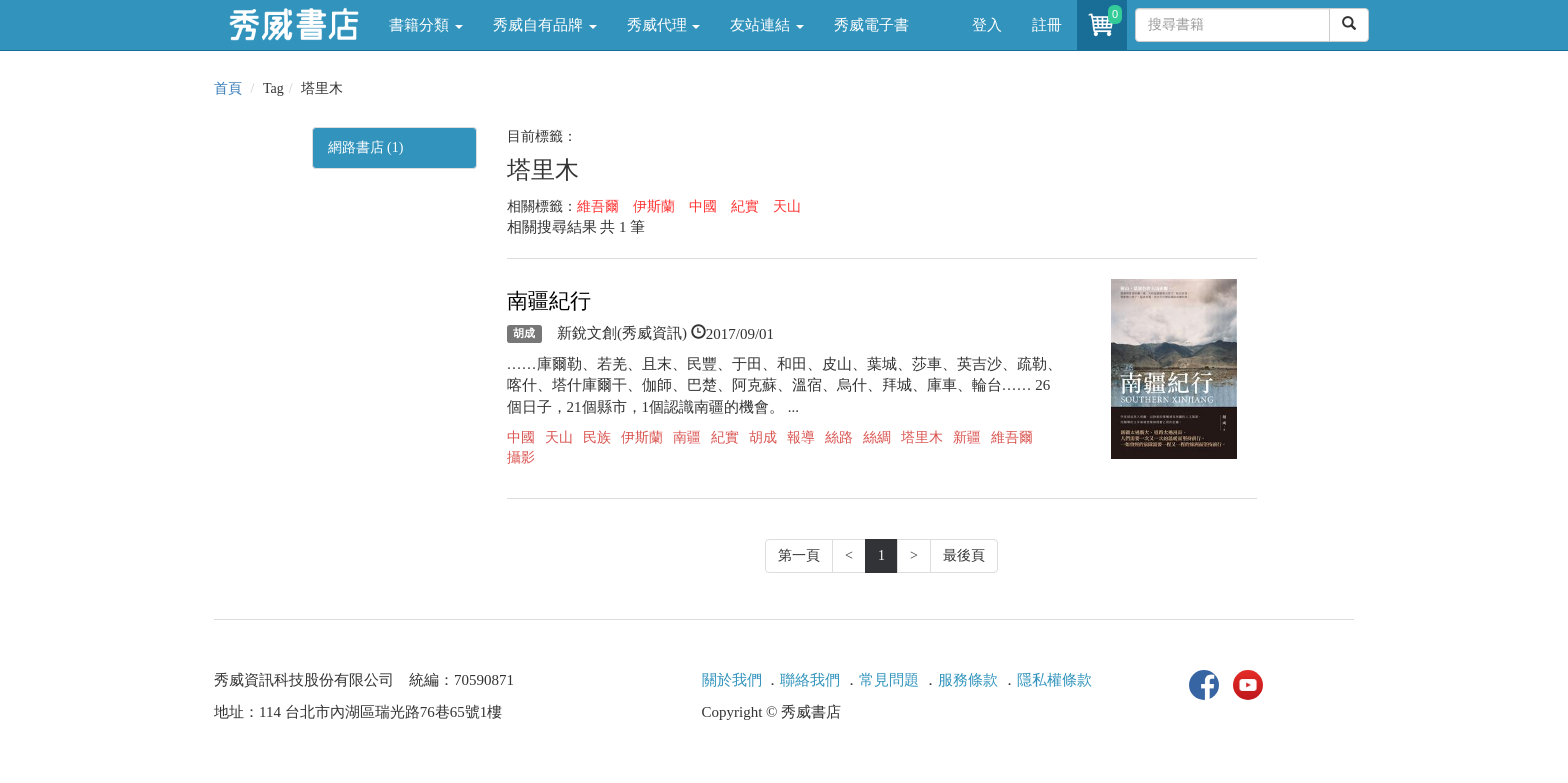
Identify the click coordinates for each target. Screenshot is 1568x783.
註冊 (1047, 25)
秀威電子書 (871, 25)
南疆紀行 (549, 301)
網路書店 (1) (366, 147)
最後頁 (964, 555)
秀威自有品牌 (545, 25)
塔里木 (922, 437)
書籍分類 (426, 25)
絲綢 (877, 437)
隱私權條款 (1054, 680)
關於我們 (732, 680)
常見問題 (889, 680)
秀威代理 (664, 25)
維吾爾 (598, 206)
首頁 (228, 88)
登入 (987, 25)
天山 (787, 206)
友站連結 (767, 25)
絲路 (839, 437)
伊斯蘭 (654, 206)
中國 (703, 206)
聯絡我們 (810, 680)
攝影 (521, 457)
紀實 (745, 206)
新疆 (967, 437)
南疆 (687, 437)
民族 (597, 437)
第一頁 (799, 555)
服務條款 (968, 680)
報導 (801, 437)
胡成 (524, 334)
